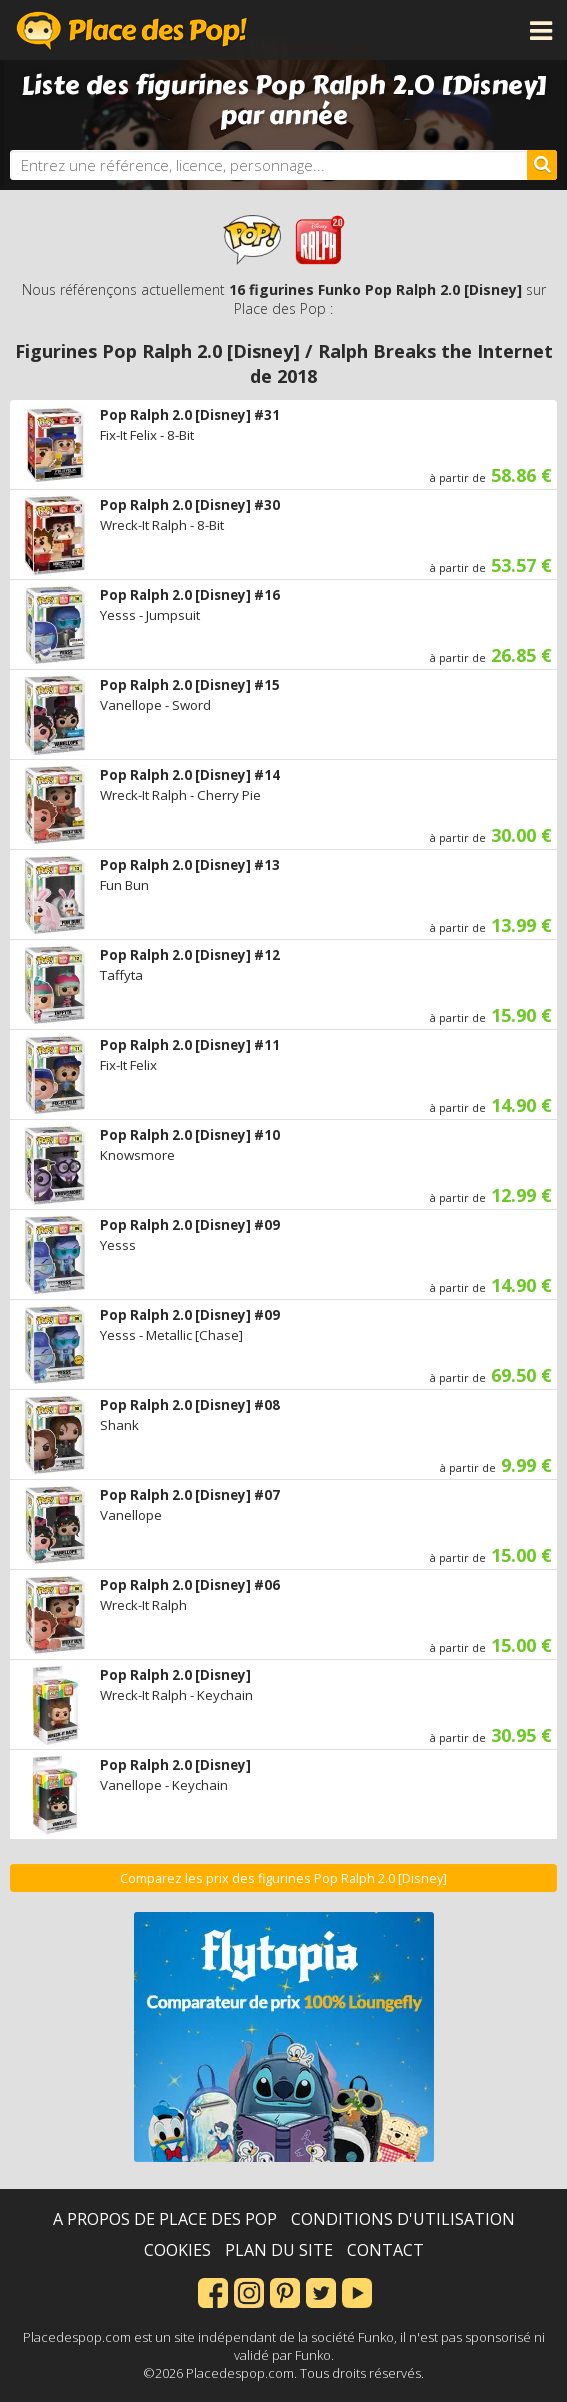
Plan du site (279, 2250)
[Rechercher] (542, 165)
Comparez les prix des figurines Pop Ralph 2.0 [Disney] (283, 1878)
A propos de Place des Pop (165, 2219)
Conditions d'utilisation (403, 2219)
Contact (385, 2250)
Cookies (177, 2250)
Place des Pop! (132, 30)
